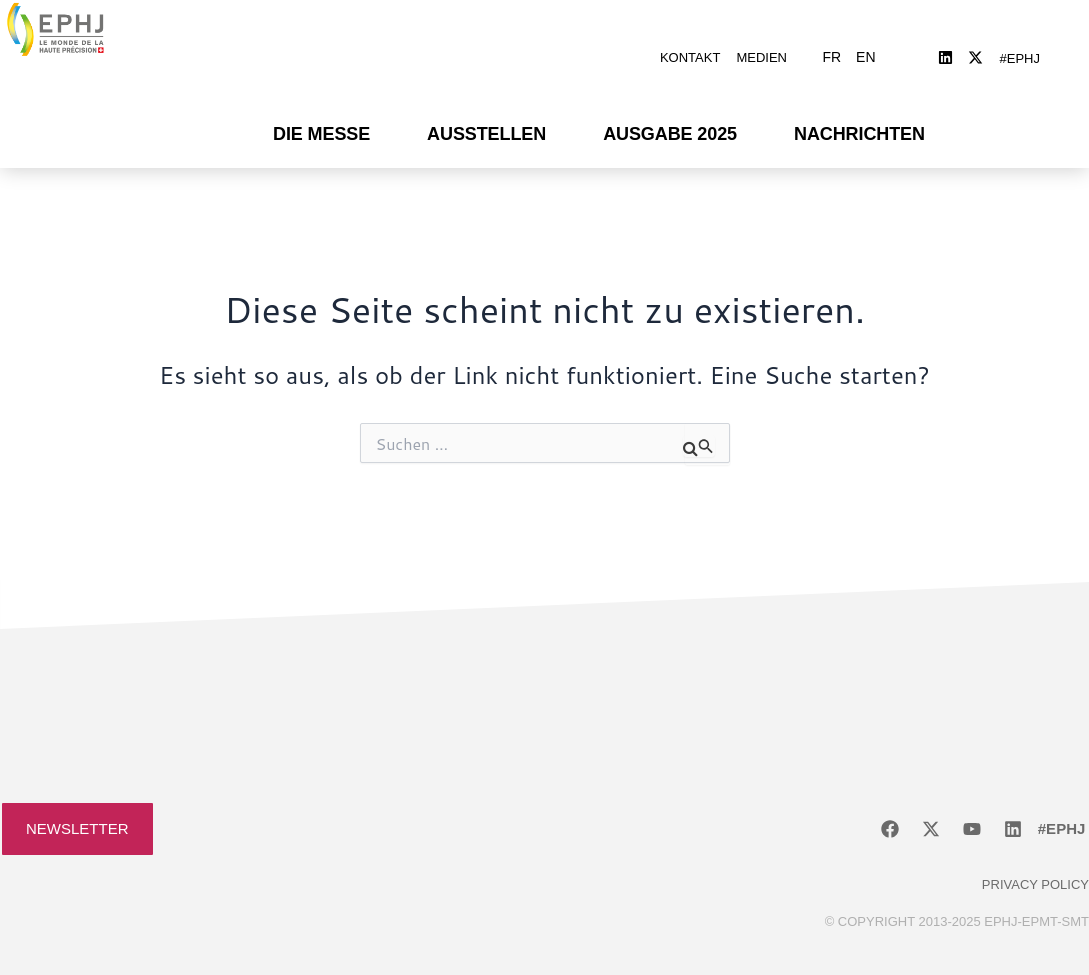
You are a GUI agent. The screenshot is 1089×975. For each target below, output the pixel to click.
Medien (761, 42)
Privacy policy (1035, 854)
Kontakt (690, 42)
